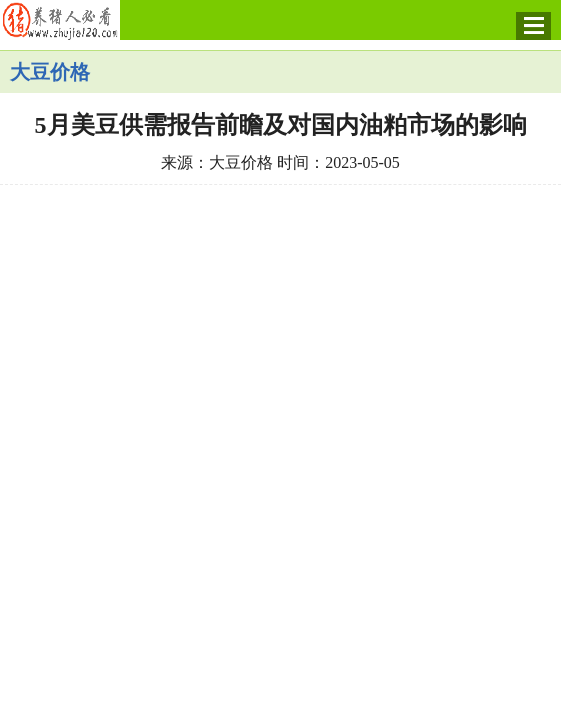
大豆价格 (50, 72)
